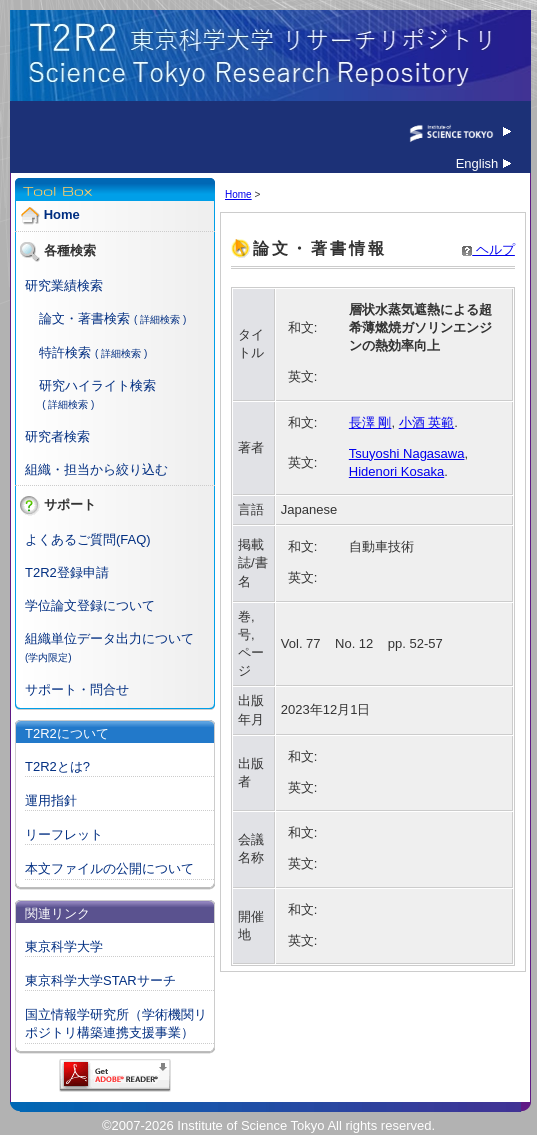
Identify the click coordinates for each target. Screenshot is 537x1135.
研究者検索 (57, 436)
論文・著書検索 (84, 318)
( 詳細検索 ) (160, 319)
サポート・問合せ (77, 689)
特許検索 (65, 352)
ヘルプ (488, 249)
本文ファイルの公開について (109, 868)
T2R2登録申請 (67, 572)
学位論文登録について (90, 605)
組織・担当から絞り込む (96, 469)
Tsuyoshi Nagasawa (407, 453)
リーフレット (64, 834)
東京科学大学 (64, 946)
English (483, 163)
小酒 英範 (427, 422)
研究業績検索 (64, 285)
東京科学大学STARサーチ (100, 980)
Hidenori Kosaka (396, 471)
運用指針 (51, 800)
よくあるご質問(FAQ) (88, 539)
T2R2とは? (57, 766)
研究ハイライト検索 (97, 385)
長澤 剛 (370, 422)
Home (62, 215)
